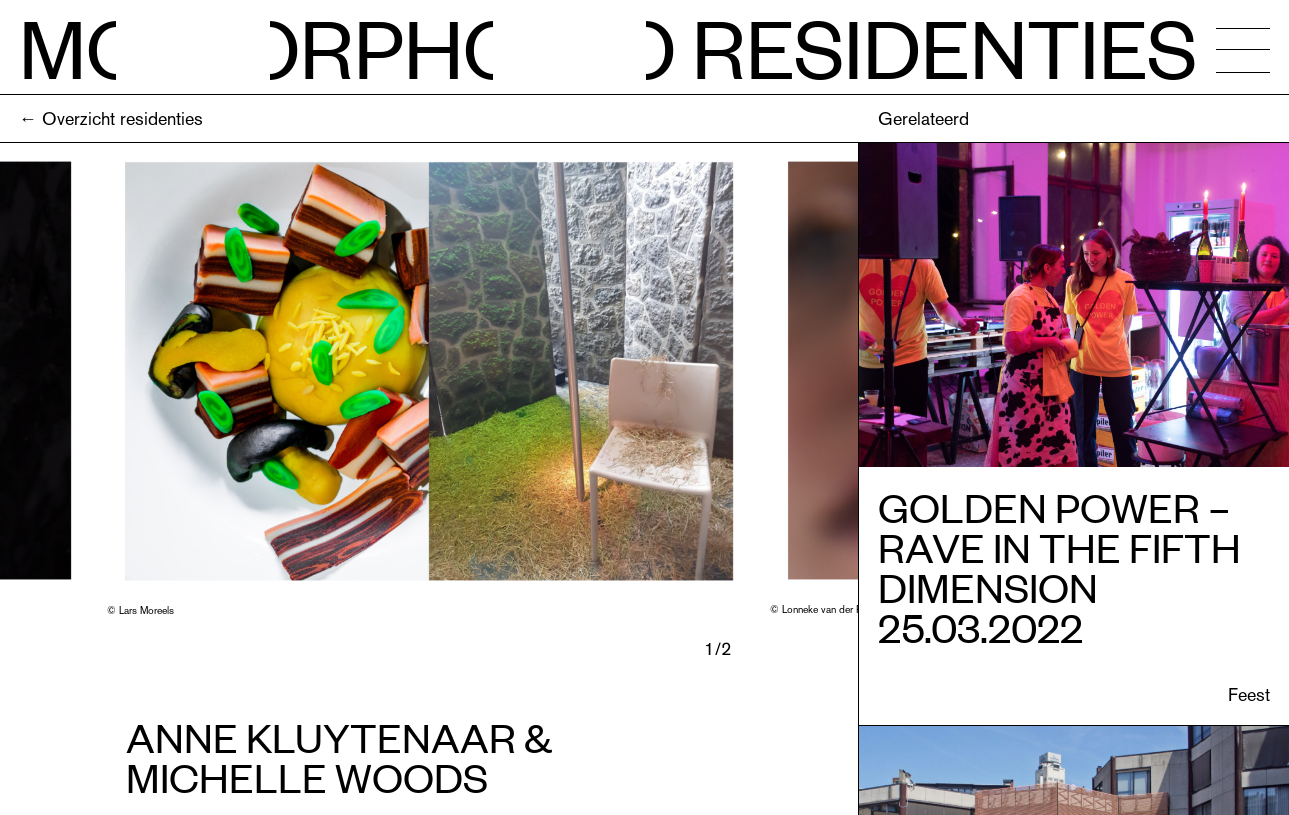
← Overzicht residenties (111, 118)
